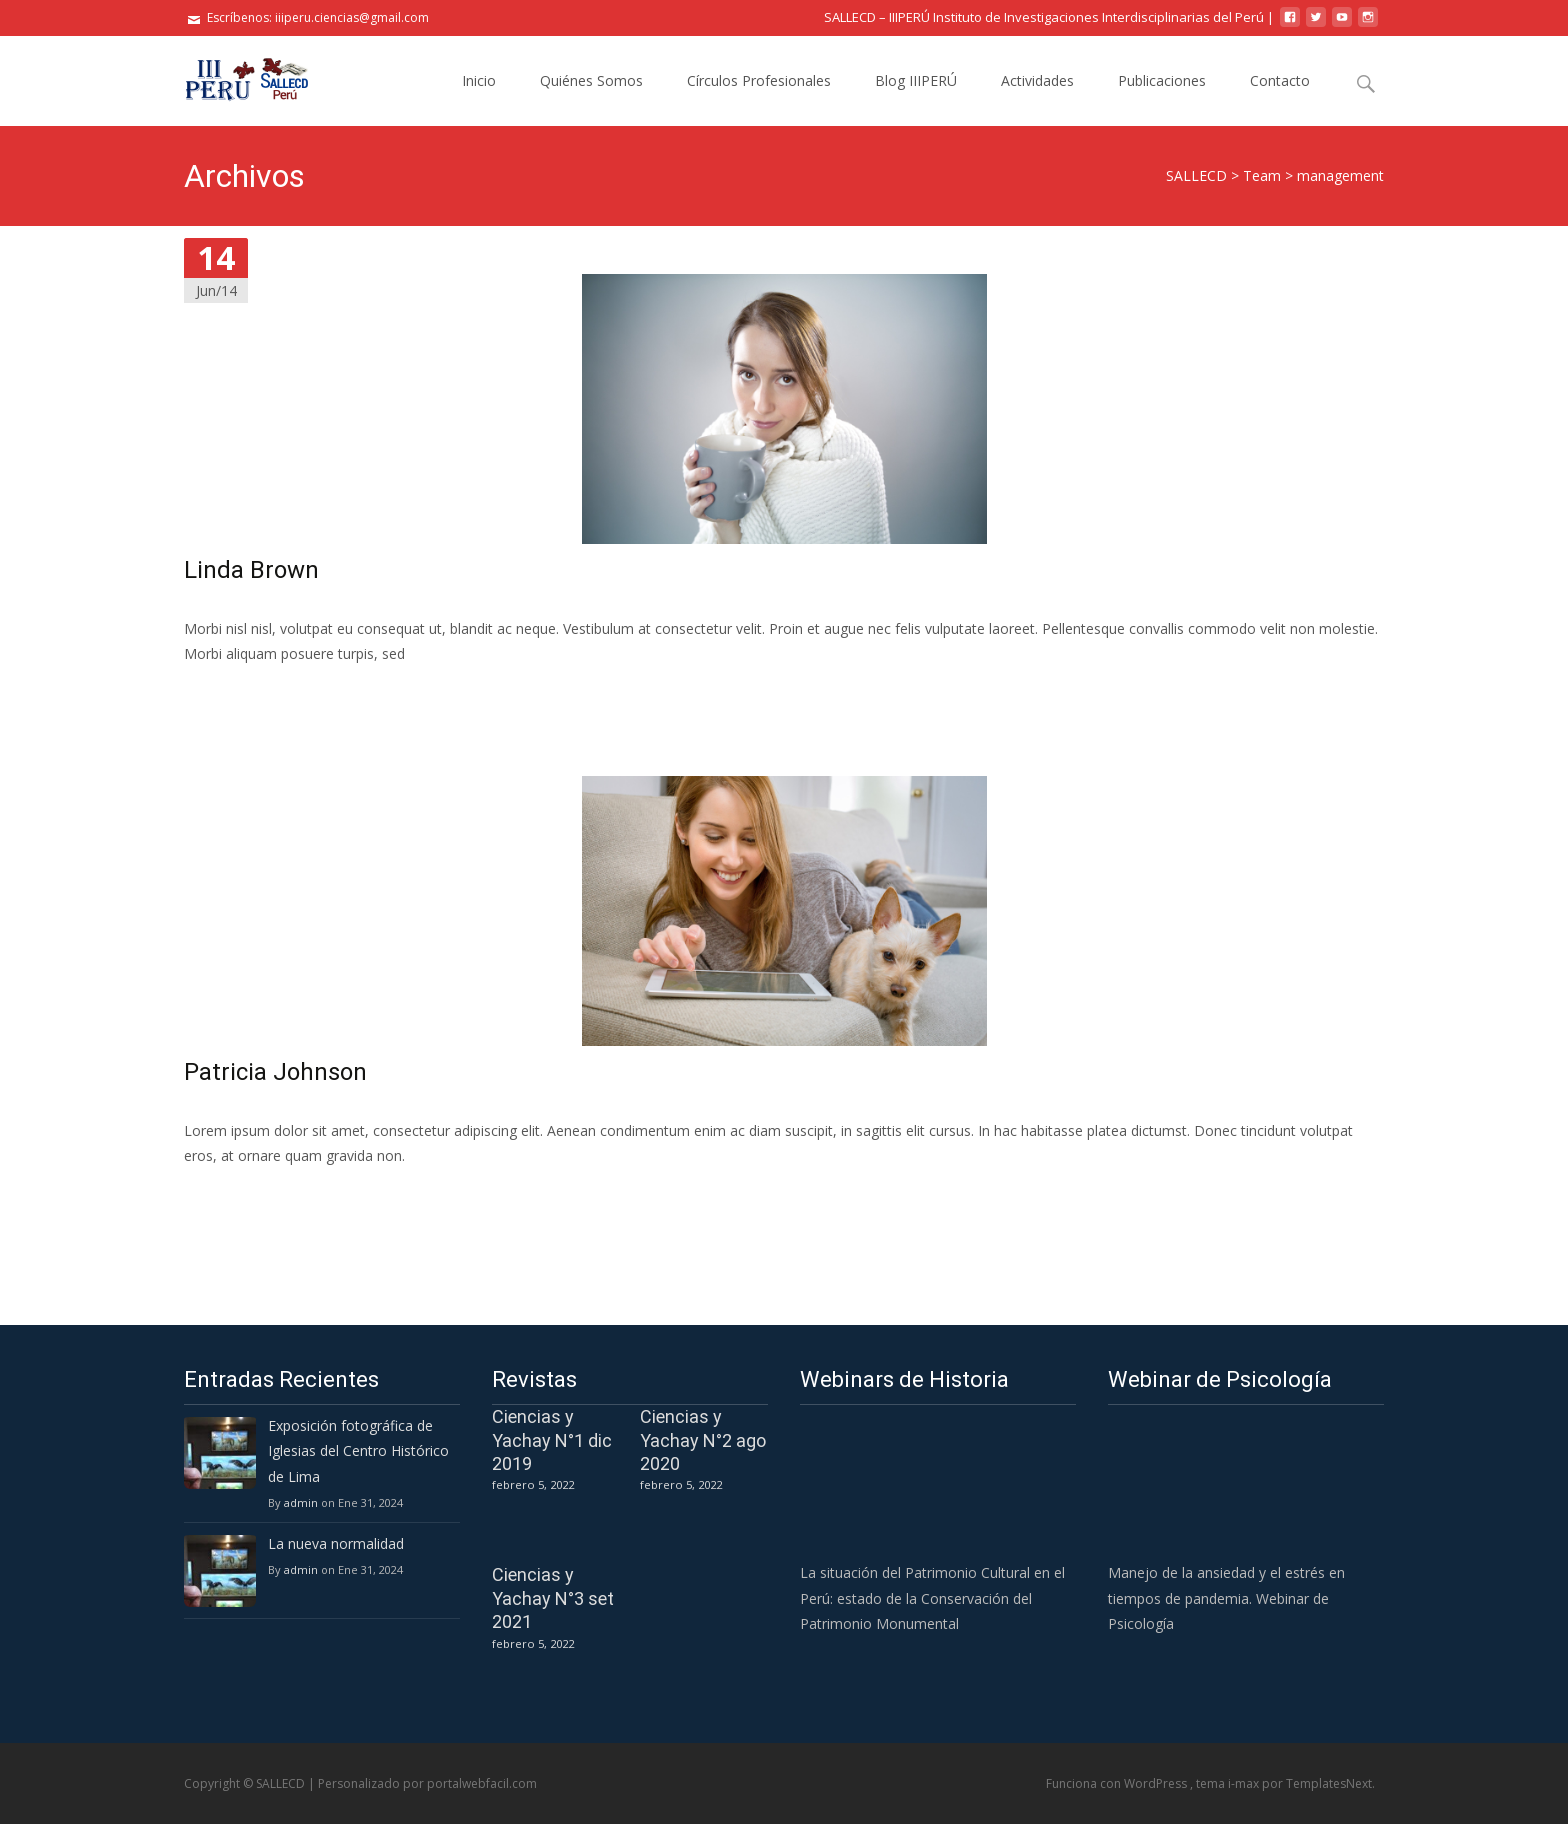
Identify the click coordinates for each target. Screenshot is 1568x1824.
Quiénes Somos (591, 80)
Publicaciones (1162, 80)
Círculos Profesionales (759, 80)
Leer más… (223, 690)
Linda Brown (251, 570)
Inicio (479, 80)
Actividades (1037, 80)
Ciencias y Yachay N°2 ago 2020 (703, 1440)
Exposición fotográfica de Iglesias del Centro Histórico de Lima (358, 1450)
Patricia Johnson (275, 1072)
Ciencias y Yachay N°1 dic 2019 (552, 1440)
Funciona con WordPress (1118, 1783)
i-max (1245, 1783)
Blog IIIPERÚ (916, 80)
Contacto (1280, 80)
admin (301, 1502)
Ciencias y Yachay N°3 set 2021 (553, 1598)
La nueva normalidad (336, 1543)
